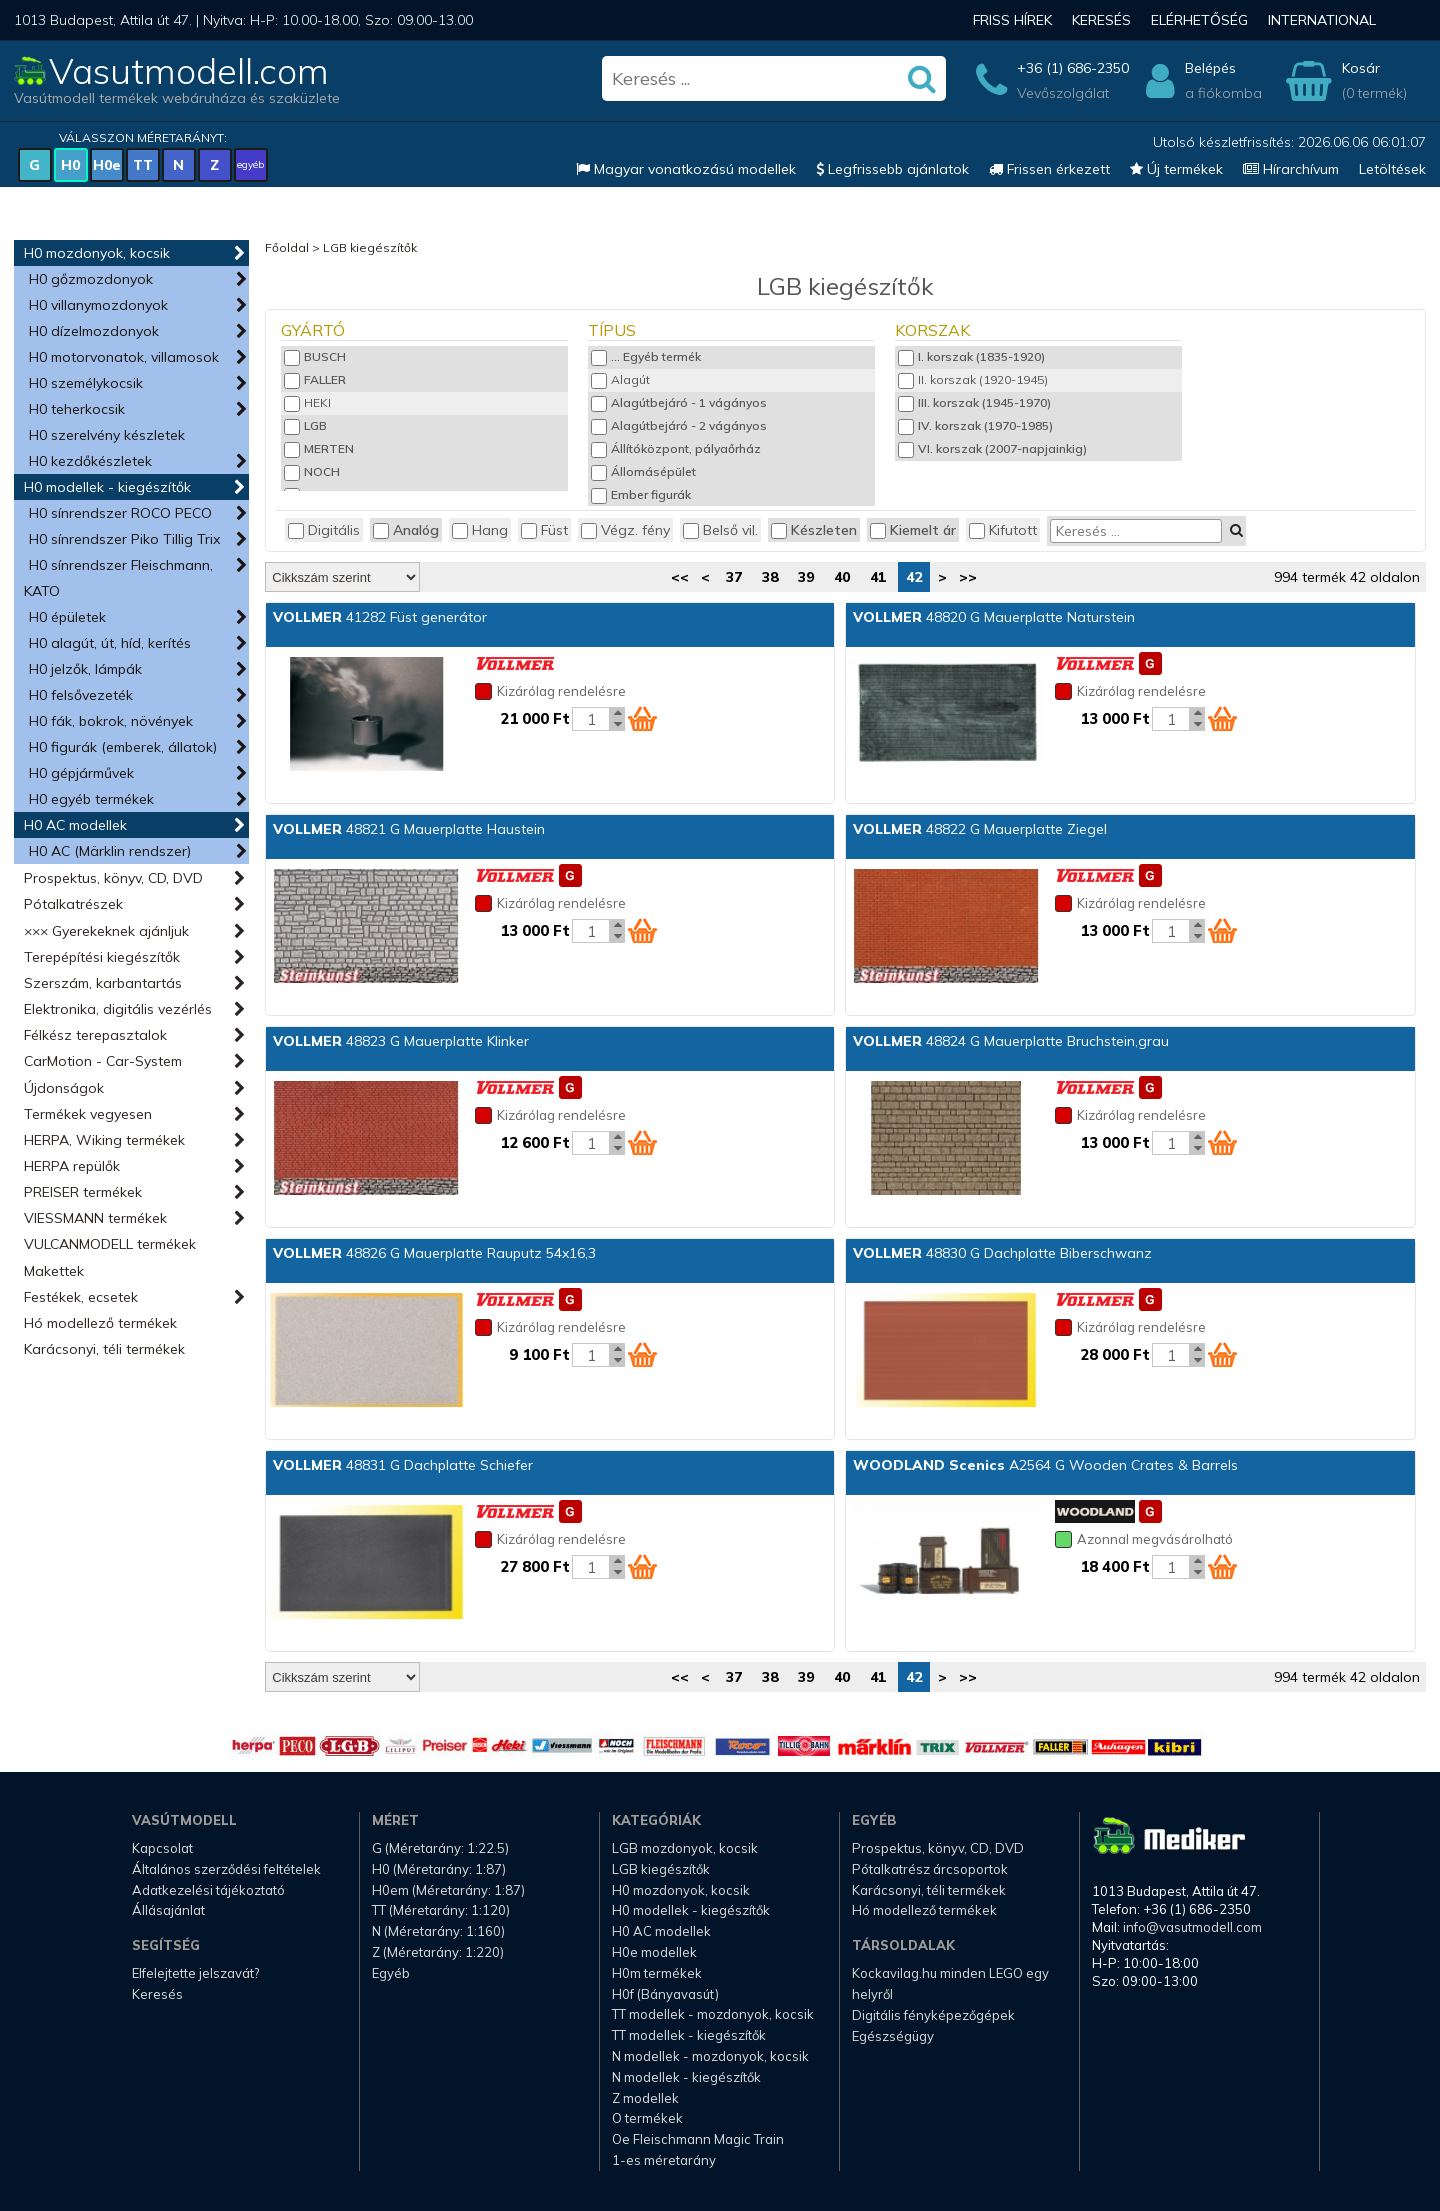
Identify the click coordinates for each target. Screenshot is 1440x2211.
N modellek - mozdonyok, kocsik (710, 2056)
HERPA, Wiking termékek (104, 1140)
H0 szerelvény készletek (107, 435)
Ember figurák (641, 494)
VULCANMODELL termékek (110, 1244)
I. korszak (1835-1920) (971, 356)
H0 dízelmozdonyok (94, 331)
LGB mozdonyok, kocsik (685, 1848)
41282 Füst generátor (380, 617)
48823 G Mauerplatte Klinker (401, 1041)
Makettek (54, 1271)
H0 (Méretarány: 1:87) (439, 1869)
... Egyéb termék (646, 356)
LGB (305, 425)
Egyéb (391, 1973)
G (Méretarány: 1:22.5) (440, 1848)
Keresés (1101, 20)
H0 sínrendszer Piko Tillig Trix (124, 539)
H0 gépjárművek (81, 773)
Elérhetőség (1199, 20)
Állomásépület (643, 471)
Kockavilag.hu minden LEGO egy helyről (950, 1983)
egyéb (250, 164)
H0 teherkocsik (77, 409)
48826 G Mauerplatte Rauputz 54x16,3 (434, 1253)
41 (878, 577)
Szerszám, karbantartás (103, 983)
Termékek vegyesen (88, 1114)
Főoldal (287, 247)
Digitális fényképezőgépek (933, 2015)
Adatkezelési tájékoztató (208, 1890)
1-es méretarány (664, 2160)
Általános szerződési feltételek (226, 1869)
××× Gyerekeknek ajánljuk (106, 931)
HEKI (307, 402)
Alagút (620, 379)
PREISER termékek (83, 1192)
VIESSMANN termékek (95, 1218)
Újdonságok (64, 1088)
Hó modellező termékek (100, 1323)
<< (680, 577)
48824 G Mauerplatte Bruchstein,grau (1011, 1041)
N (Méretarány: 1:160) (438, 1931)
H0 (70, 165)
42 (914, 577)
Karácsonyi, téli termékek (104, 1349)
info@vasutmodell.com (1192, 1927)
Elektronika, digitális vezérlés (118, 1009)
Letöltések (1392, 169)
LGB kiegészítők (370, 247)
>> (968, 577)
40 (842, 577)
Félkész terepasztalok (95, 1035)
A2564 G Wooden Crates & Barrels (1045, 1465)
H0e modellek (654, 1952)
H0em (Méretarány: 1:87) (448, 1890)
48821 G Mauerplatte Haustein (409, 829)
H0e (107, 165)
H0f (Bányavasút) (665, 1994)
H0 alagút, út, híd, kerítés (110, 643)
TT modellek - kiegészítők (689, 2035)
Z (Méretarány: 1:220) (438, 1952)
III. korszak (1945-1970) (974, 402)
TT (143, 165)
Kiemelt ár (913, 530)
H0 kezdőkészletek (90, 461)
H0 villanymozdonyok (98, 305)
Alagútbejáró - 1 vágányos (679, 402)
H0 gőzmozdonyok (91, 279)
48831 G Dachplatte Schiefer (403, 1465)
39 (806, 577)
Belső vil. (720, 530)
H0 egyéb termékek (91, 799)
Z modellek (645, 2098)
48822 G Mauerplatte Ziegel (980, 829)
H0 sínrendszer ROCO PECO (120, 513)
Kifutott (1003, 530)
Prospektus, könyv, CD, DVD (113, 878)
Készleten (814, 530)
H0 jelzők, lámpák (85, 669)
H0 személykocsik (86, 383)
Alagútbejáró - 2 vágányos (679, 425)
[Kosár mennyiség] (591, 719)
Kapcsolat (162, 1848)
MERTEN (319, 448)
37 (734, 577)
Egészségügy (893, 2036)
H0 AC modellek (75, 825)
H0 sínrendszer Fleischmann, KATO (118, 578)
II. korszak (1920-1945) (973, 379)
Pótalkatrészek (73, 904)
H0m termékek (657, 1973)
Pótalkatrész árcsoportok (930, 1869)
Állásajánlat (168, 1910)
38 (770, 577)
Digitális (324, 530)
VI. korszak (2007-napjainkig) (992, 448)
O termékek (647, 2118)
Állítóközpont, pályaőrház (676, 448)
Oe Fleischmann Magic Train (698, 2139)
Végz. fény (625, 530)
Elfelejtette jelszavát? (195, 1973)
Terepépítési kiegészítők (102, 957)
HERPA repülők (72, 1166)
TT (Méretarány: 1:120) (441, 1910)
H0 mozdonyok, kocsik (97, 253)
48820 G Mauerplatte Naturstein (994, 617)
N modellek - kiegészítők (686, 2077)
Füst (544, 530)
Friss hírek (1012, 20)
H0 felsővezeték (81, 695)
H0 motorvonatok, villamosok (124, 357)
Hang (480, 530)
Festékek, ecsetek (81, 1297)
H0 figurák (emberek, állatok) (123, 747)
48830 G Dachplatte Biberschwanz (1002, 1253)
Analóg (406, 530)
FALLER (315, 379)
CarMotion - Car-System (103, 1061)
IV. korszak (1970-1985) (975, 425)
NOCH (312, 471)
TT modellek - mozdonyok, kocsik (713, 2014)
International (1322, 20)
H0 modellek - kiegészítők (107, 487)
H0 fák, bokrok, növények (111, 721)
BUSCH (315, 356)
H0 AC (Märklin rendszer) (110, 851)
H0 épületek (67, 617)
